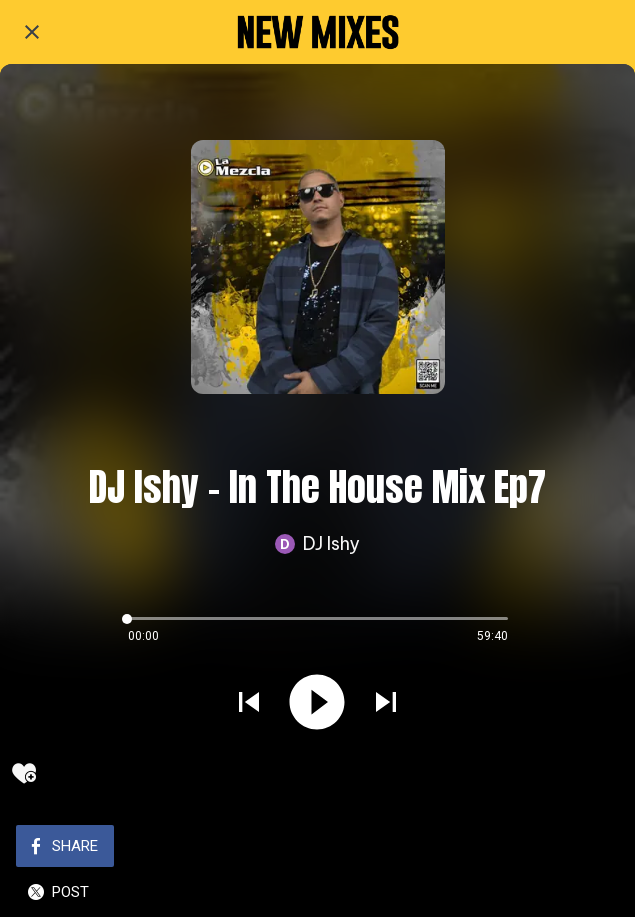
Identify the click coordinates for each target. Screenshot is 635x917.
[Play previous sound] (249, 704)
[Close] (32, 32)
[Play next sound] (386, 704)
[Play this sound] (317, 704)
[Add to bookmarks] (24, 773)
